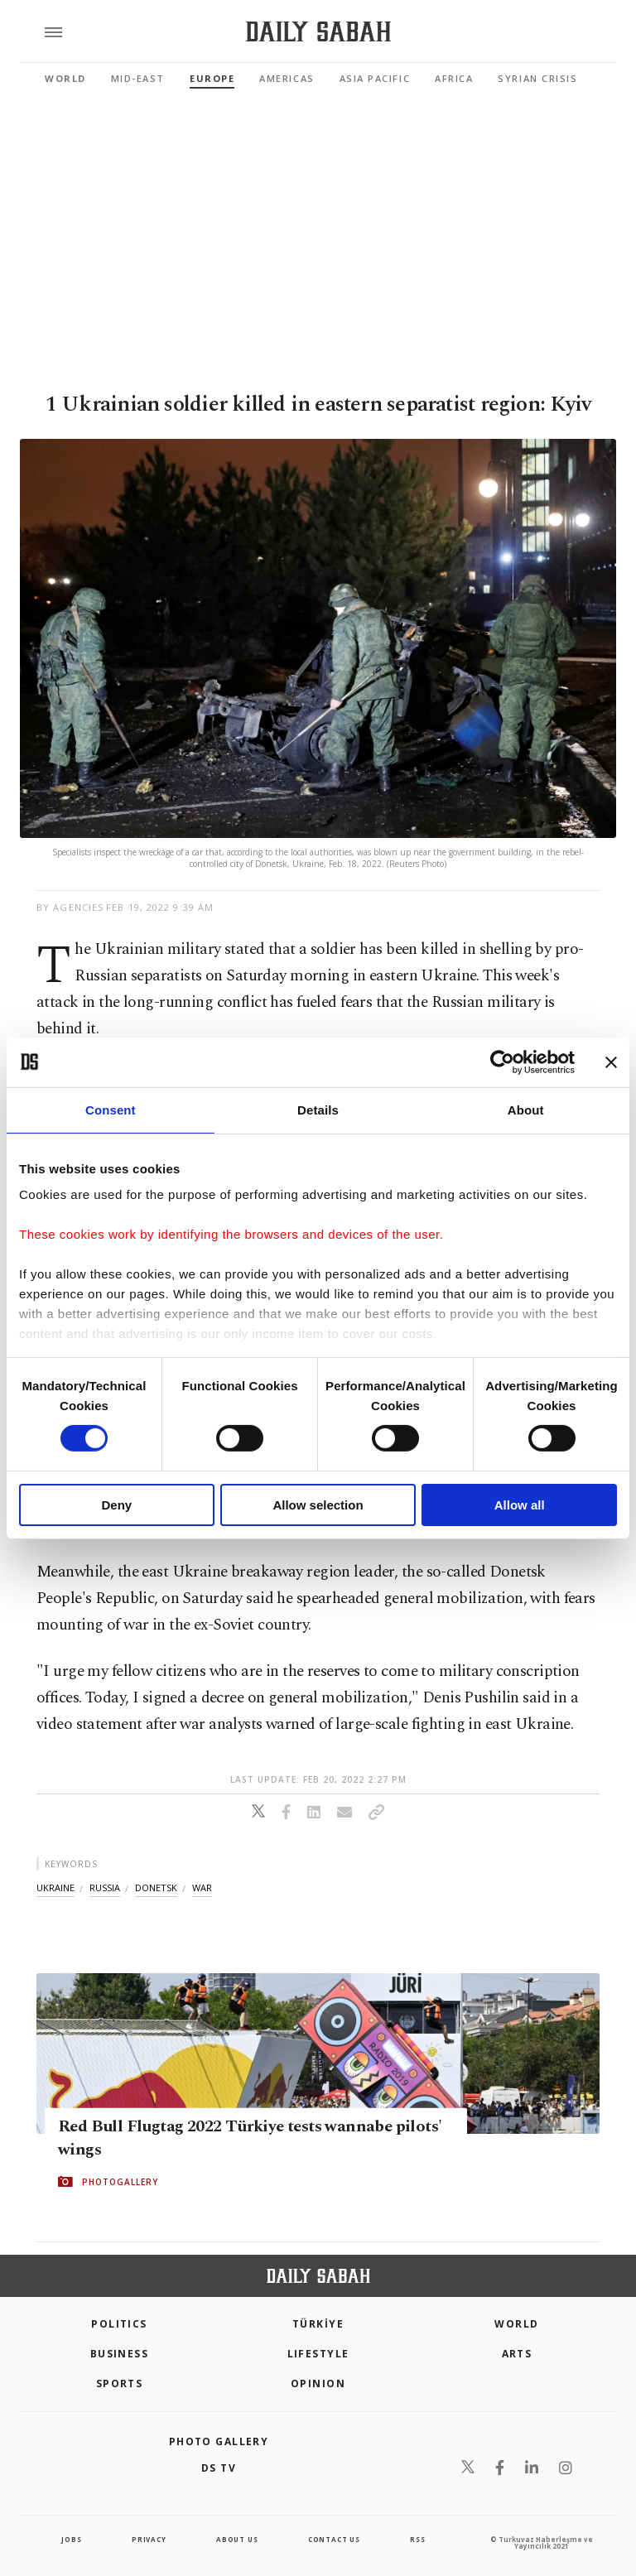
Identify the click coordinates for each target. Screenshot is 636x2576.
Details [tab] (318, 1109)
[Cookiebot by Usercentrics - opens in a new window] (502, 1061)
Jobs (71, 2539)
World (65, 78)
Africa (454, 78)
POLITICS (119, 2324)
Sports (119, 2383)
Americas (286, 78)
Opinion (318, 2383)
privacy (149, 2539)
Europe (212, 78)
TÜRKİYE (318, 2324)
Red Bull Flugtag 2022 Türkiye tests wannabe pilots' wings (249, 2138)
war (202, 1887)
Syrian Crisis (537, 78)
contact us (334, 2539)
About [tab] (526, 1109)
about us (237, 2539)
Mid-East (138, 78)
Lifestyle (318, 2354)
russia (104, 1887)
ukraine (55, 1887)
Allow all (519, 1505)
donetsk (156, 1887)
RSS (417, 2539)
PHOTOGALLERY (120, 2182)
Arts (517, 2354)
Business (119, 2354)
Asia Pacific (375, 78)
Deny (116, 1505)
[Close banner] (611, 1061)
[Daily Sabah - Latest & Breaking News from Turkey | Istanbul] (318, 32)
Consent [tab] (110, 1109)
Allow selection (317, 1505)
